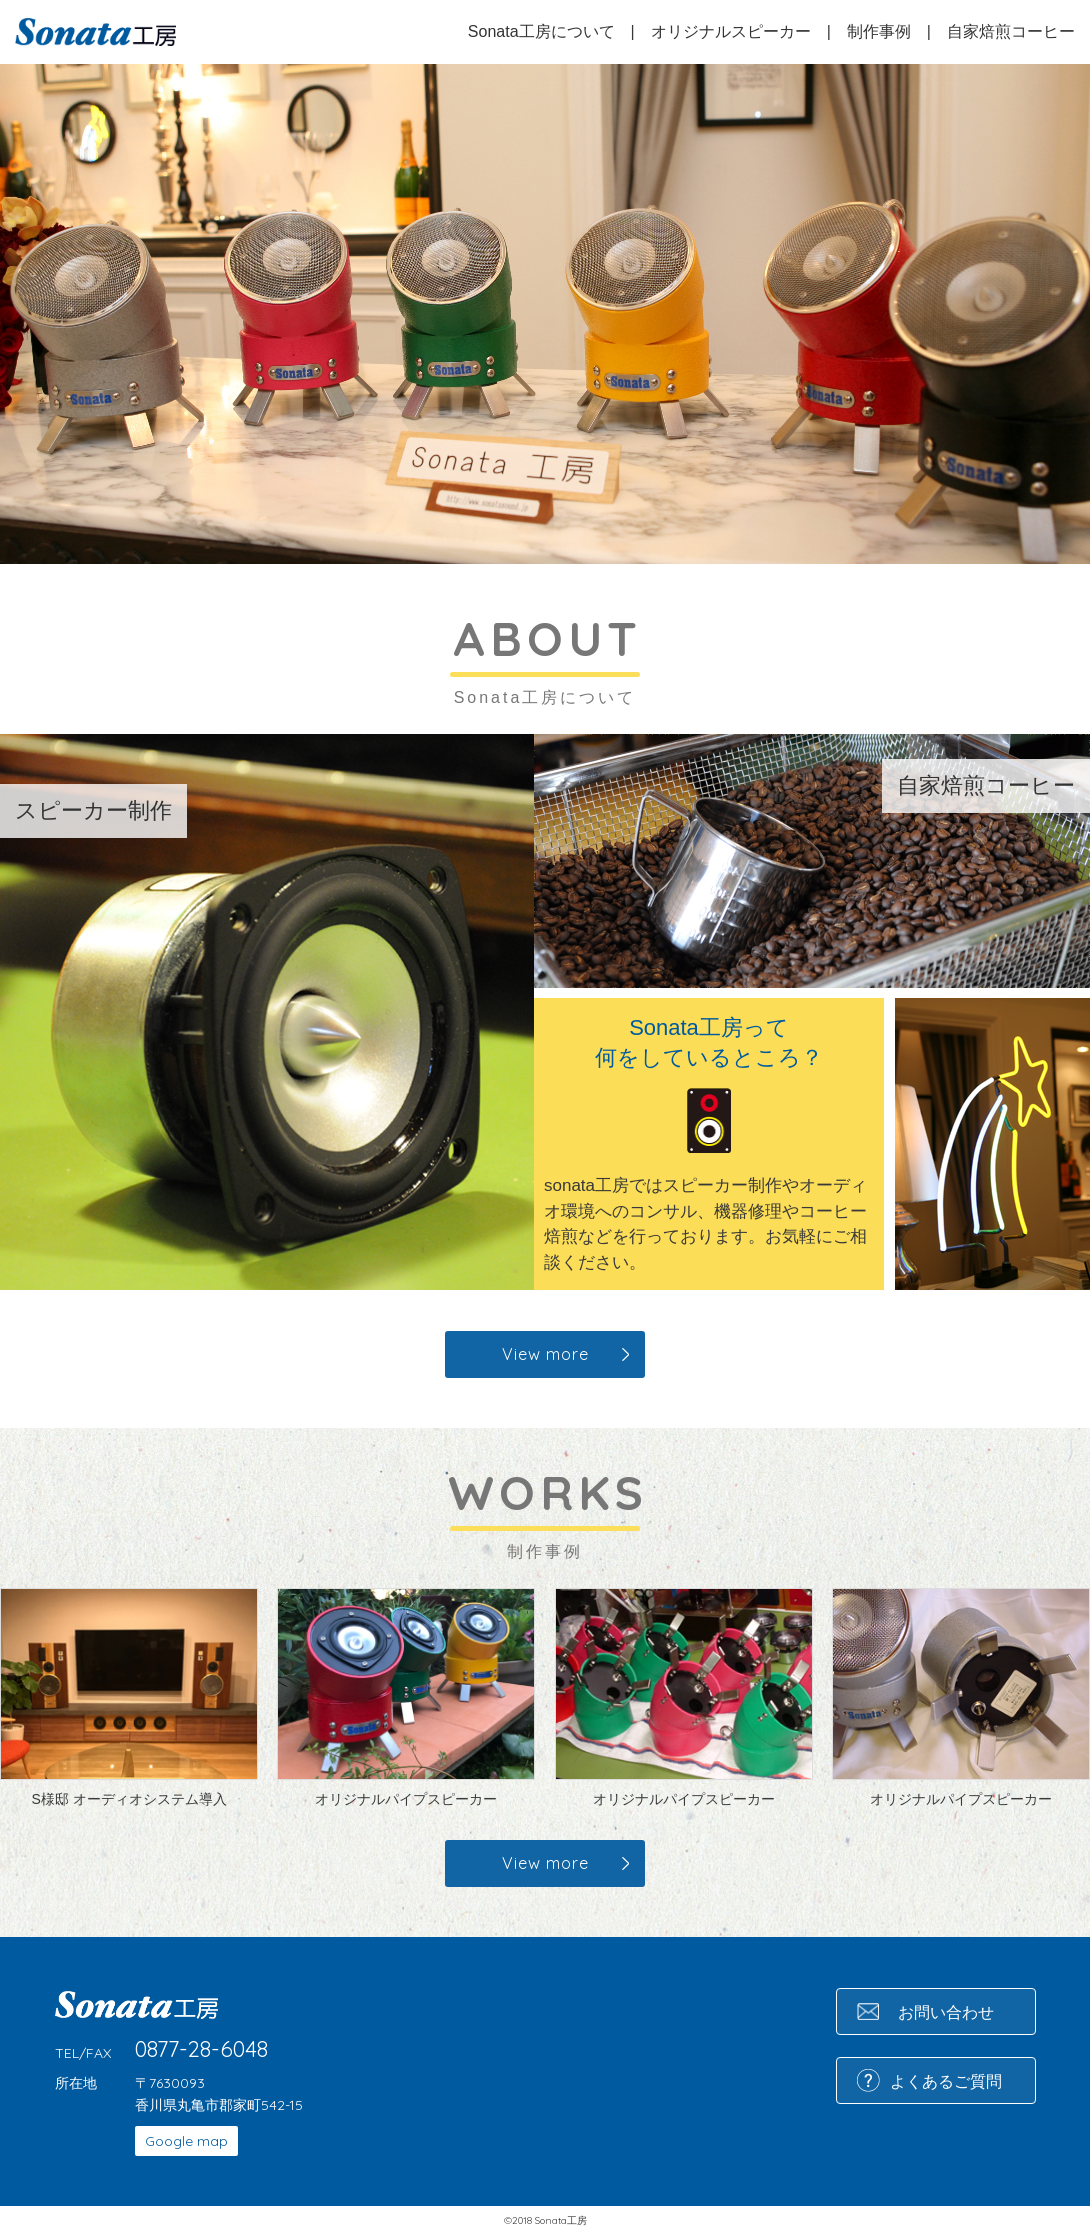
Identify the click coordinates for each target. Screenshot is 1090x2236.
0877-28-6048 (201, 2049)
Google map (186, 2141)
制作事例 (879, 31)
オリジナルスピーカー (731, 31)
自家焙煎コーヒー (1011, 31)
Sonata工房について (541, 31)
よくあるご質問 (946, 2081)
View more (545, 1354)
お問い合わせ (946, 2012)
